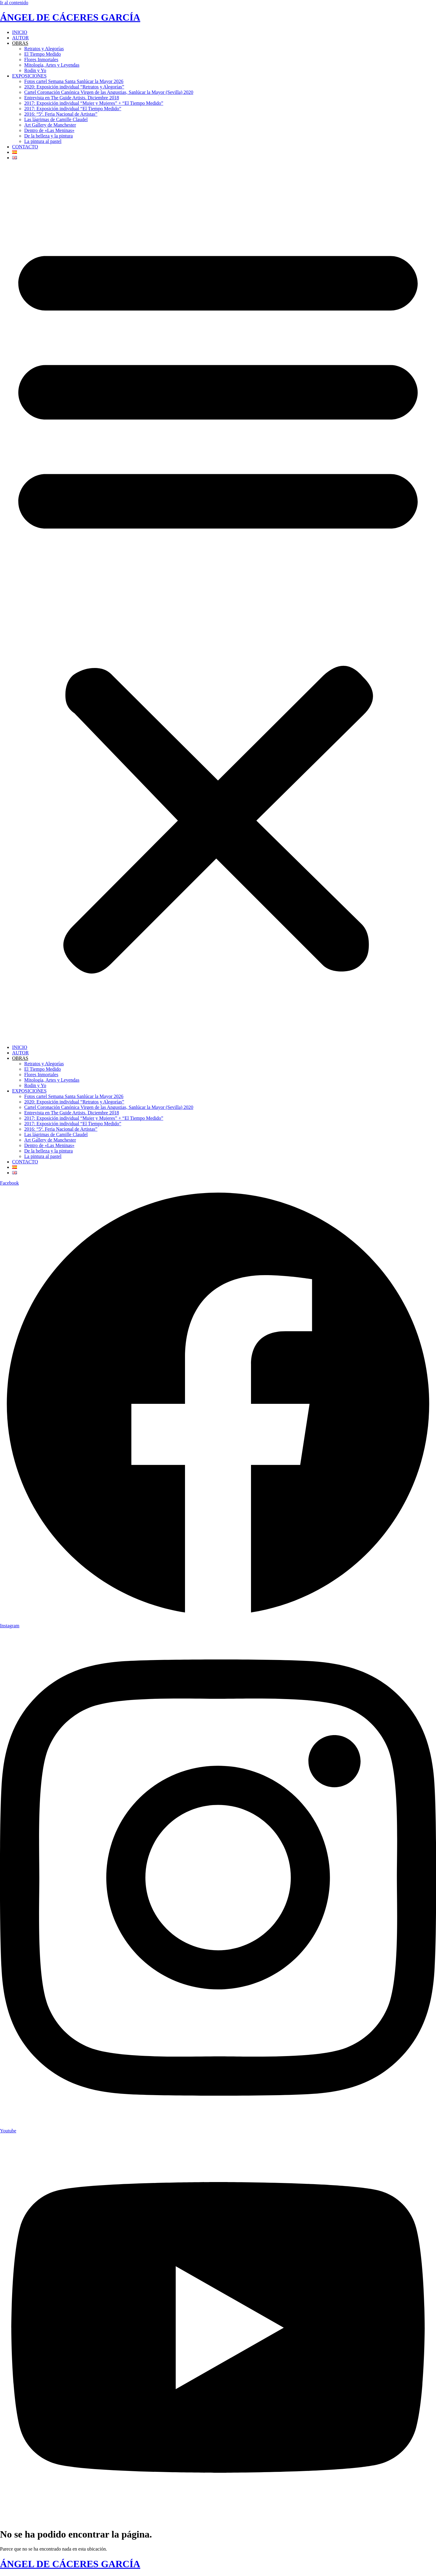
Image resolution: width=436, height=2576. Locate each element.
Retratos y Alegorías (44, 48)
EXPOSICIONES (29, 75)
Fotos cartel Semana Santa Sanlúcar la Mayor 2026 (73, 81)
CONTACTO (25, 146)
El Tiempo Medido (42, 54)
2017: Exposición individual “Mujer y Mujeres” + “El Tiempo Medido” (93, 103)
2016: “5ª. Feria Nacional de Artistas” (60, 114)
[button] (218, 602)
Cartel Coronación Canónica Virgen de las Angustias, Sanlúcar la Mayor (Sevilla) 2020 (108, 92)
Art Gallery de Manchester (50, 124)
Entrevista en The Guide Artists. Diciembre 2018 (71, 97)
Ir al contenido (14, 2)
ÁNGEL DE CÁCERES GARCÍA (70, 17)
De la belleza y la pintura (48, 135)
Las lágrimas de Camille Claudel (56, 119)
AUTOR (20, 37)
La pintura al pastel (42, 141)
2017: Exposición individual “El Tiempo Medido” (72, 108)
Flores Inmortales (41, 59)
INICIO (19, 32)
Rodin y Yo (35, 70)
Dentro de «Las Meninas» (49, 130)
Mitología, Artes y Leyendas (51, 65)
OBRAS (20, 43)
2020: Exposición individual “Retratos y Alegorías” (74, 86)
